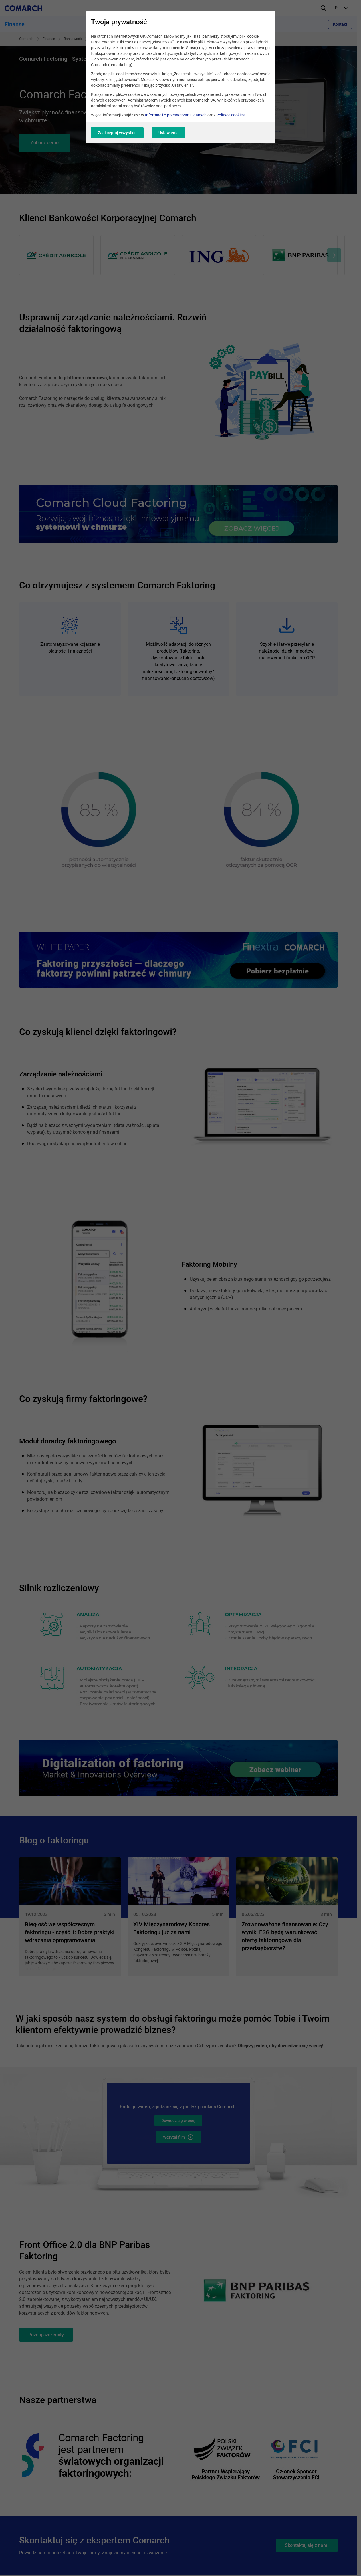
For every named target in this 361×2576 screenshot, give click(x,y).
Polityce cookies (230, 115)
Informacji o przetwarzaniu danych (176, 115)
